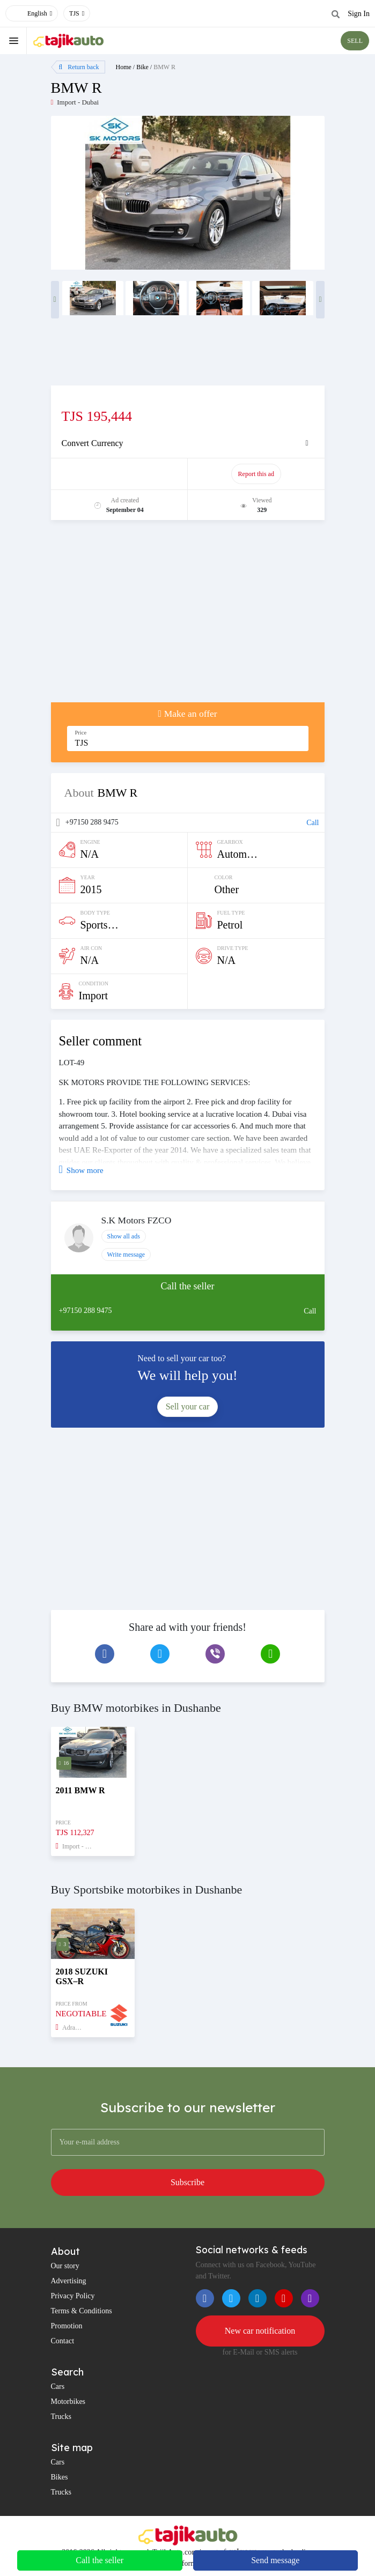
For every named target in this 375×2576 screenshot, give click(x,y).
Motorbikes (68, 2401)
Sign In (359, 14)
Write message (126, 1254)
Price (81, 733)
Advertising (68, 2281)
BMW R (164, 67)
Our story (65, 2266)
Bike (142, 67)
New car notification (260, 2330)
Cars (58, 2386)
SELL (355, 40)
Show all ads (123, 1236)
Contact (63, 2341)
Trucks (61, 2416)
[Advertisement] (188, 616)
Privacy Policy (73, 2296)
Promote (120, 474)
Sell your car (188, 1406)
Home (123, 67)
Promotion (67, 2326)
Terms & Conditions (81, 2311)
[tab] (188, 443)
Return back (79, 67)
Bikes (59, 2477)
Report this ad (256, 474)
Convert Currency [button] (92, 443)
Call (312, 823)
